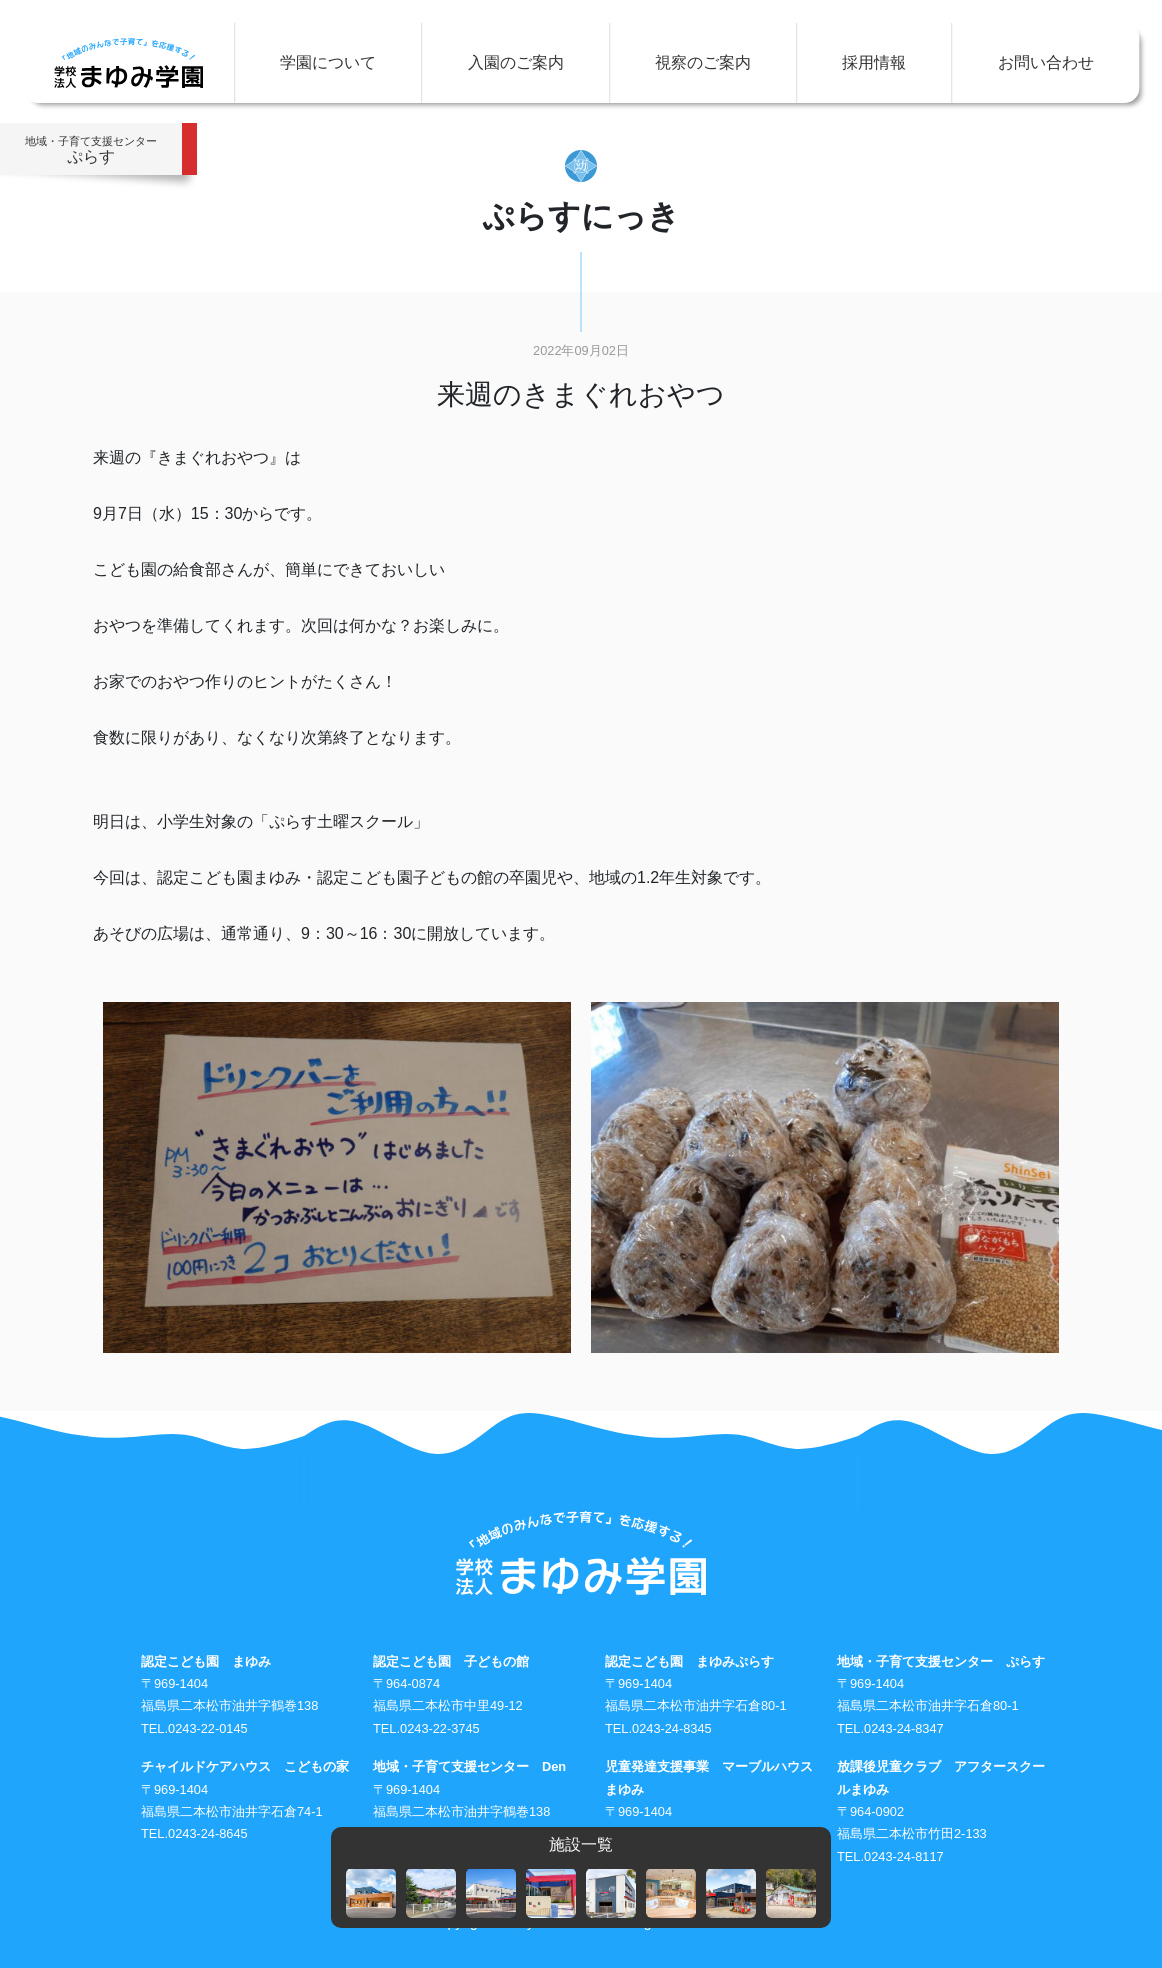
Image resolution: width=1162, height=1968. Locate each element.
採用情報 (874, 62)
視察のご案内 (703, 62)
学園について (328, 62)
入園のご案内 (516, 62)
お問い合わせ (1046, 62)
